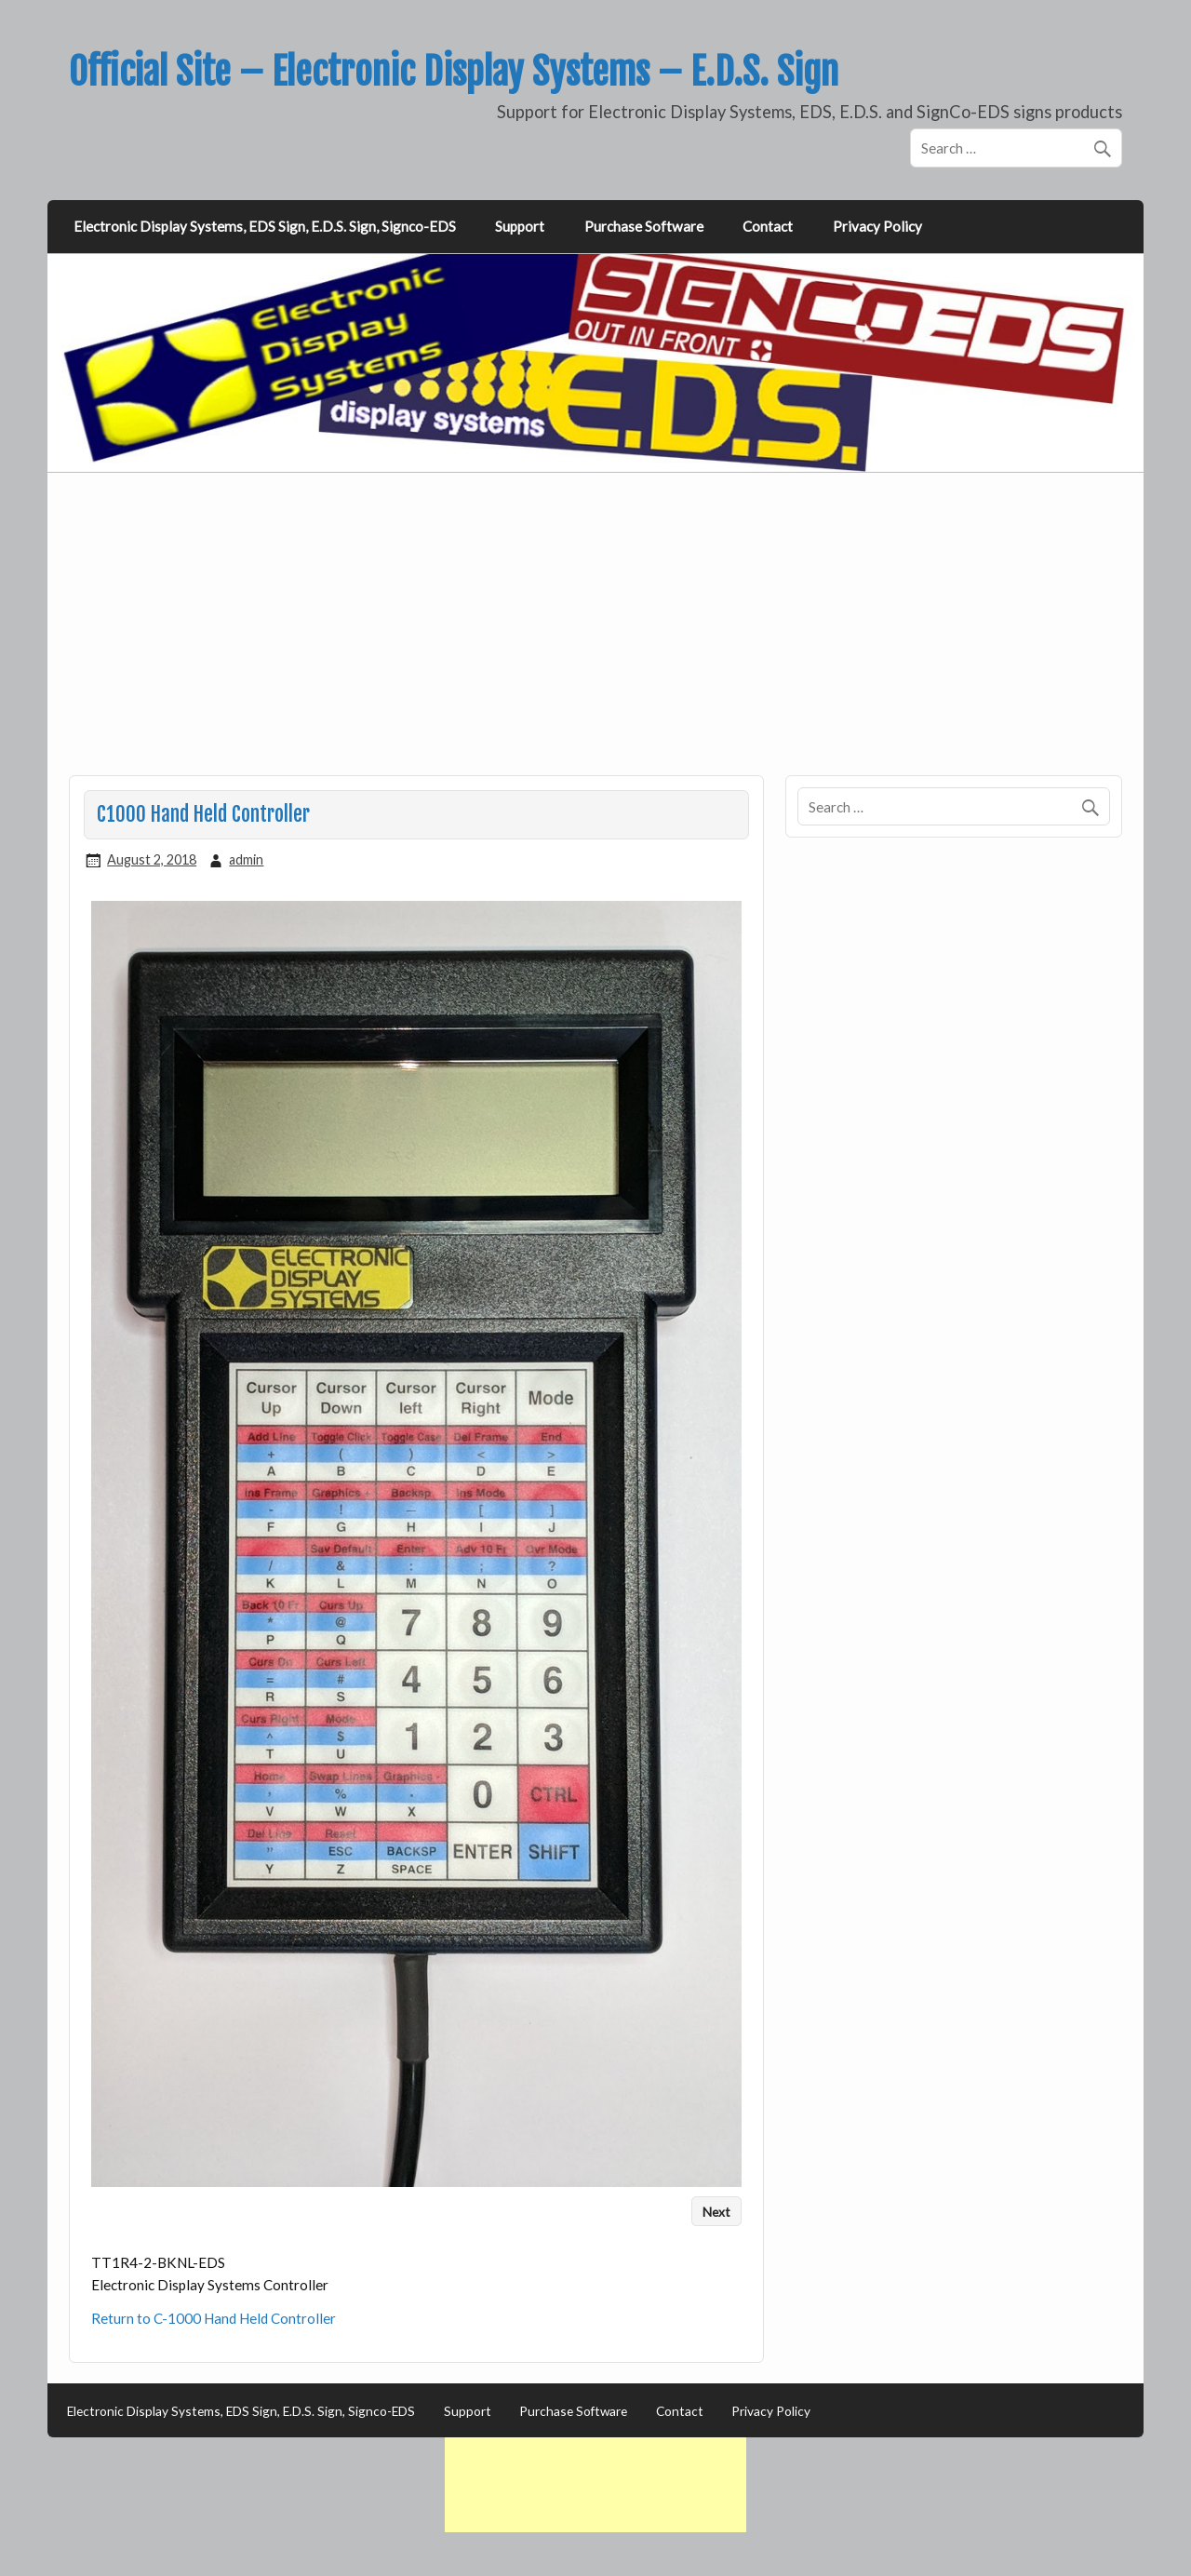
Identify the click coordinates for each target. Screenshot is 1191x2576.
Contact (768, 226)
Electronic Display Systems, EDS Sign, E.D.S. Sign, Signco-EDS (265, 226)
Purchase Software (643, 226)
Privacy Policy (877, 226)
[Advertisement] (597, 634)
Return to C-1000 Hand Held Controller (213, 2318)
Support (519, 226)
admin (246, 859)
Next (716, 2211)
